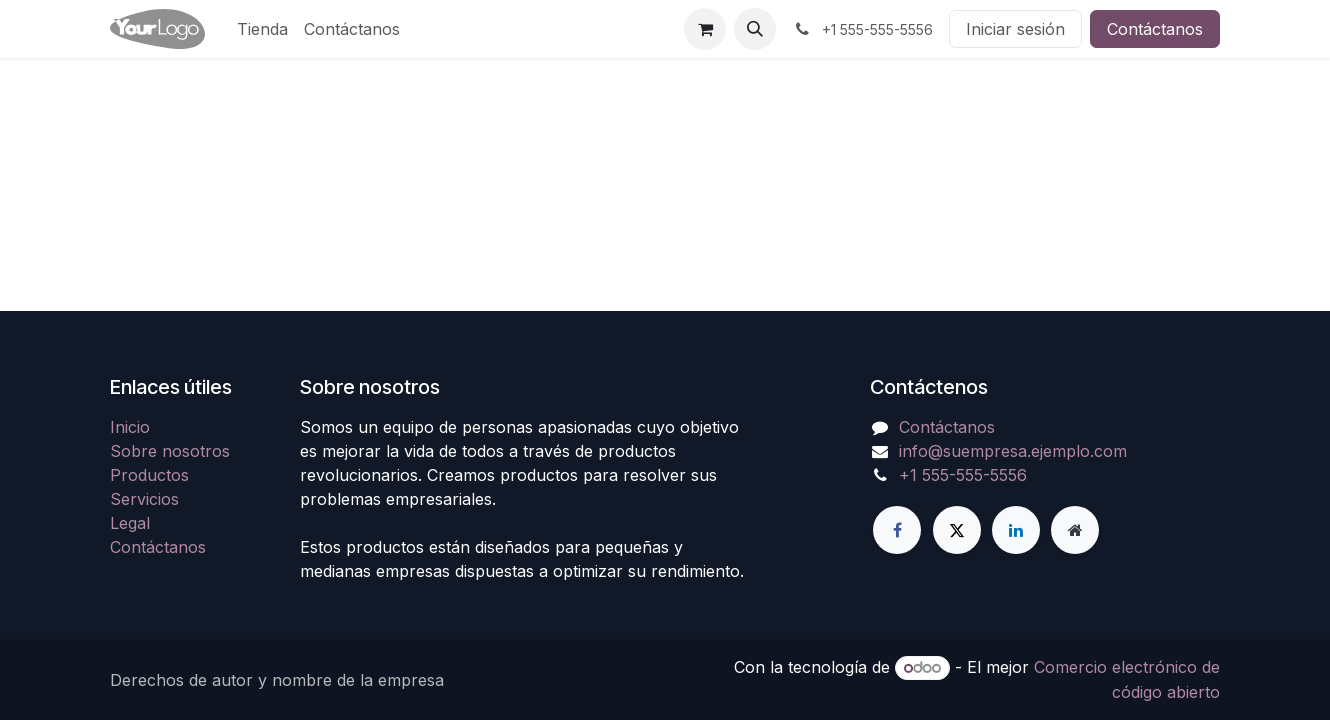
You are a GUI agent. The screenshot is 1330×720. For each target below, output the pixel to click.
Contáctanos (1155, 29)
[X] (957, 530)
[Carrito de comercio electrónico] (705, 29)
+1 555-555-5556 (963, 475)
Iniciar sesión (1015, 29)
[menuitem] (262, 29)
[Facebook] (897, 530)
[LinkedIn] (1016, 530)
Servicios (144, 499)
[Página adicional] (1075, 530)
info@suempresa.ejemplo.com (1013, 451)
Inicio (130, 427)
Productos (149, 475)
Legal (130, 523)
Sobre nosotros (170, 451)
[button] (755, 29)
